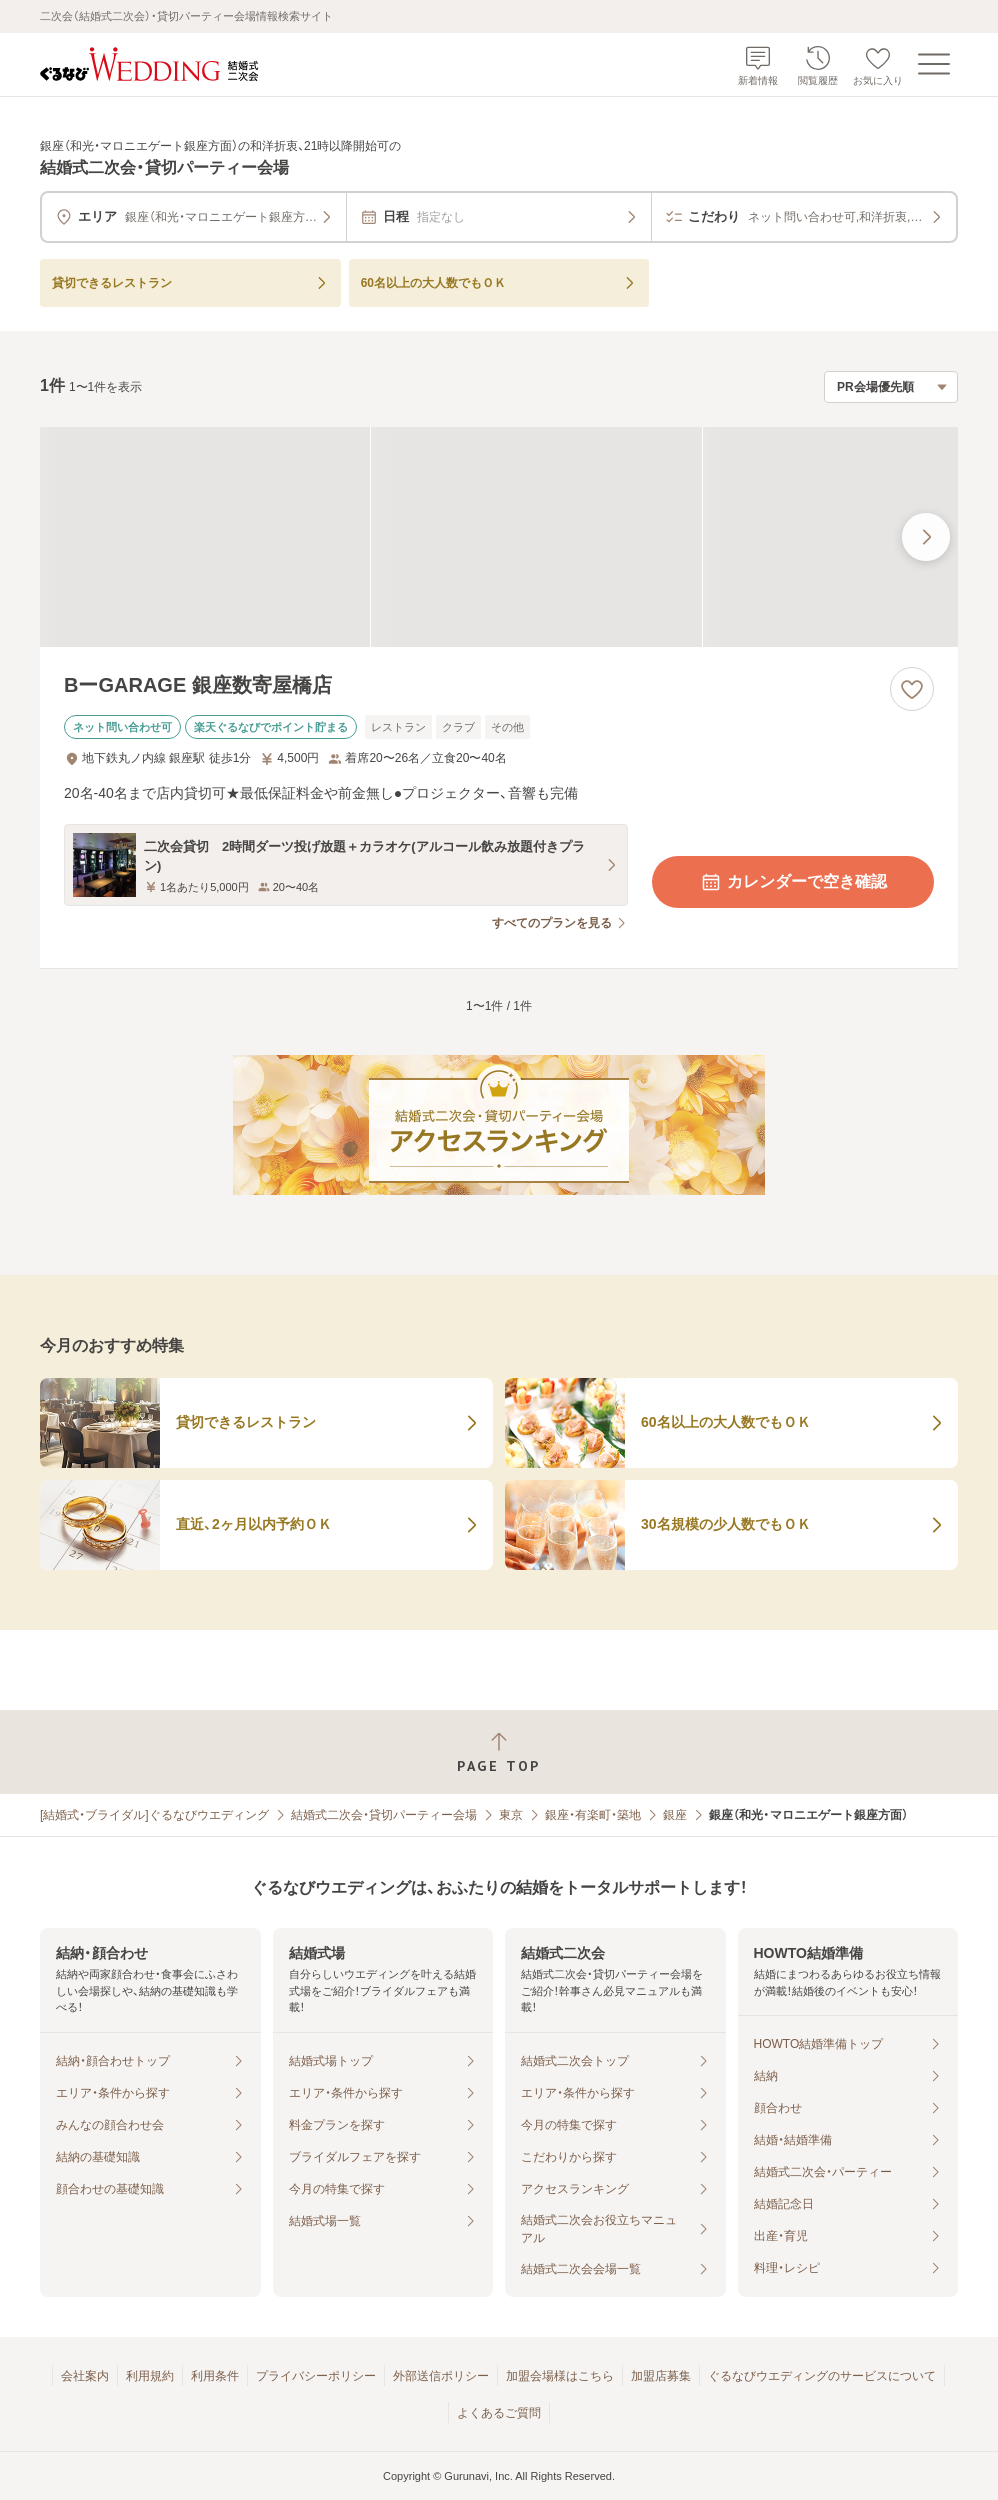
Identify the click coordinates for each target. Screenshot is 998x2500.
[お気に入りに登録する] (912, 689)
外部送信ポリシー (441, 2376)
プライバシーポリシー (316, 2376)
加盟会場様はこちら (560, 2376)
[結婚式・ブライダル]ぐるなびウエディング (154, 1815)
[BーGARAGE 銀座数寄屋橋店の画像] (499, 537)
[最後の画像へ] (926, 537)
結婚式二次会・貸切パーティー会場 (384, 1815)
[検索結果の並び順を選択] (891, 387)
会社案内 (85, 2376)
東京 (511, 1815)
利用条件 (215, 2376)
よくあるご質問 (499, 2413)
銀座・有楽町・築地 (593, 1815)
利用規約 (150, 2376)
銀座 (675, 1815)
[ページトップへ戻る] (499, 1752)
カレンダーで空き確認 (793, 882)
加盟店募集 (661, 2376)
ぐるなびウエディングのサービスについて (822, 2376)
